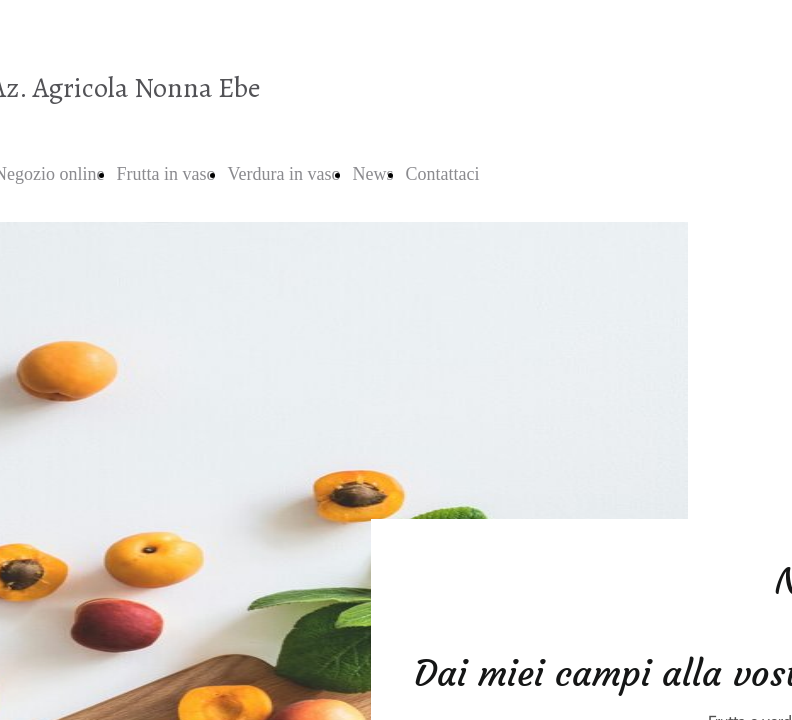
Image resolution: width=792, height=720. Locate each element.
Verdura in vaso (283, 174)
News (372, 174)
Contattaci (442, 174)
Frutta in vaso (165, 174)
